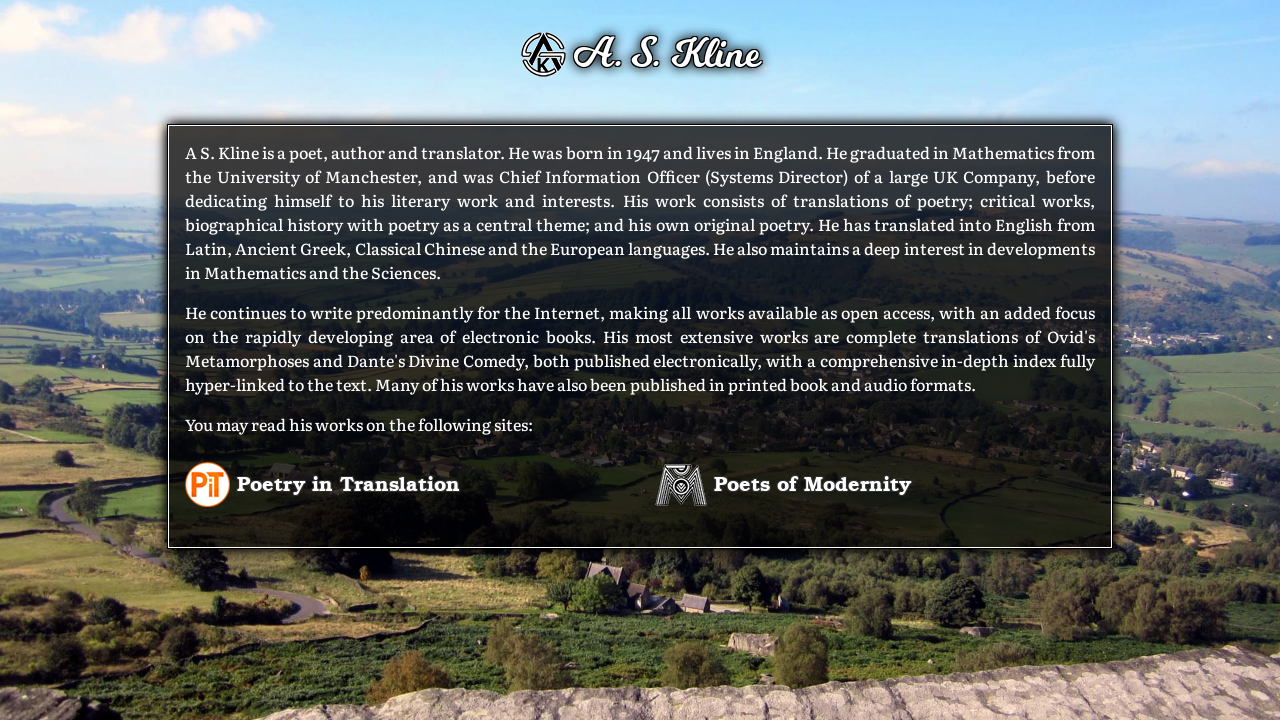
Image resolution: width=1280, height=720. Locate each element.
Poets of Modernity (783, 482)
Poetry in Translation (322, 482)
